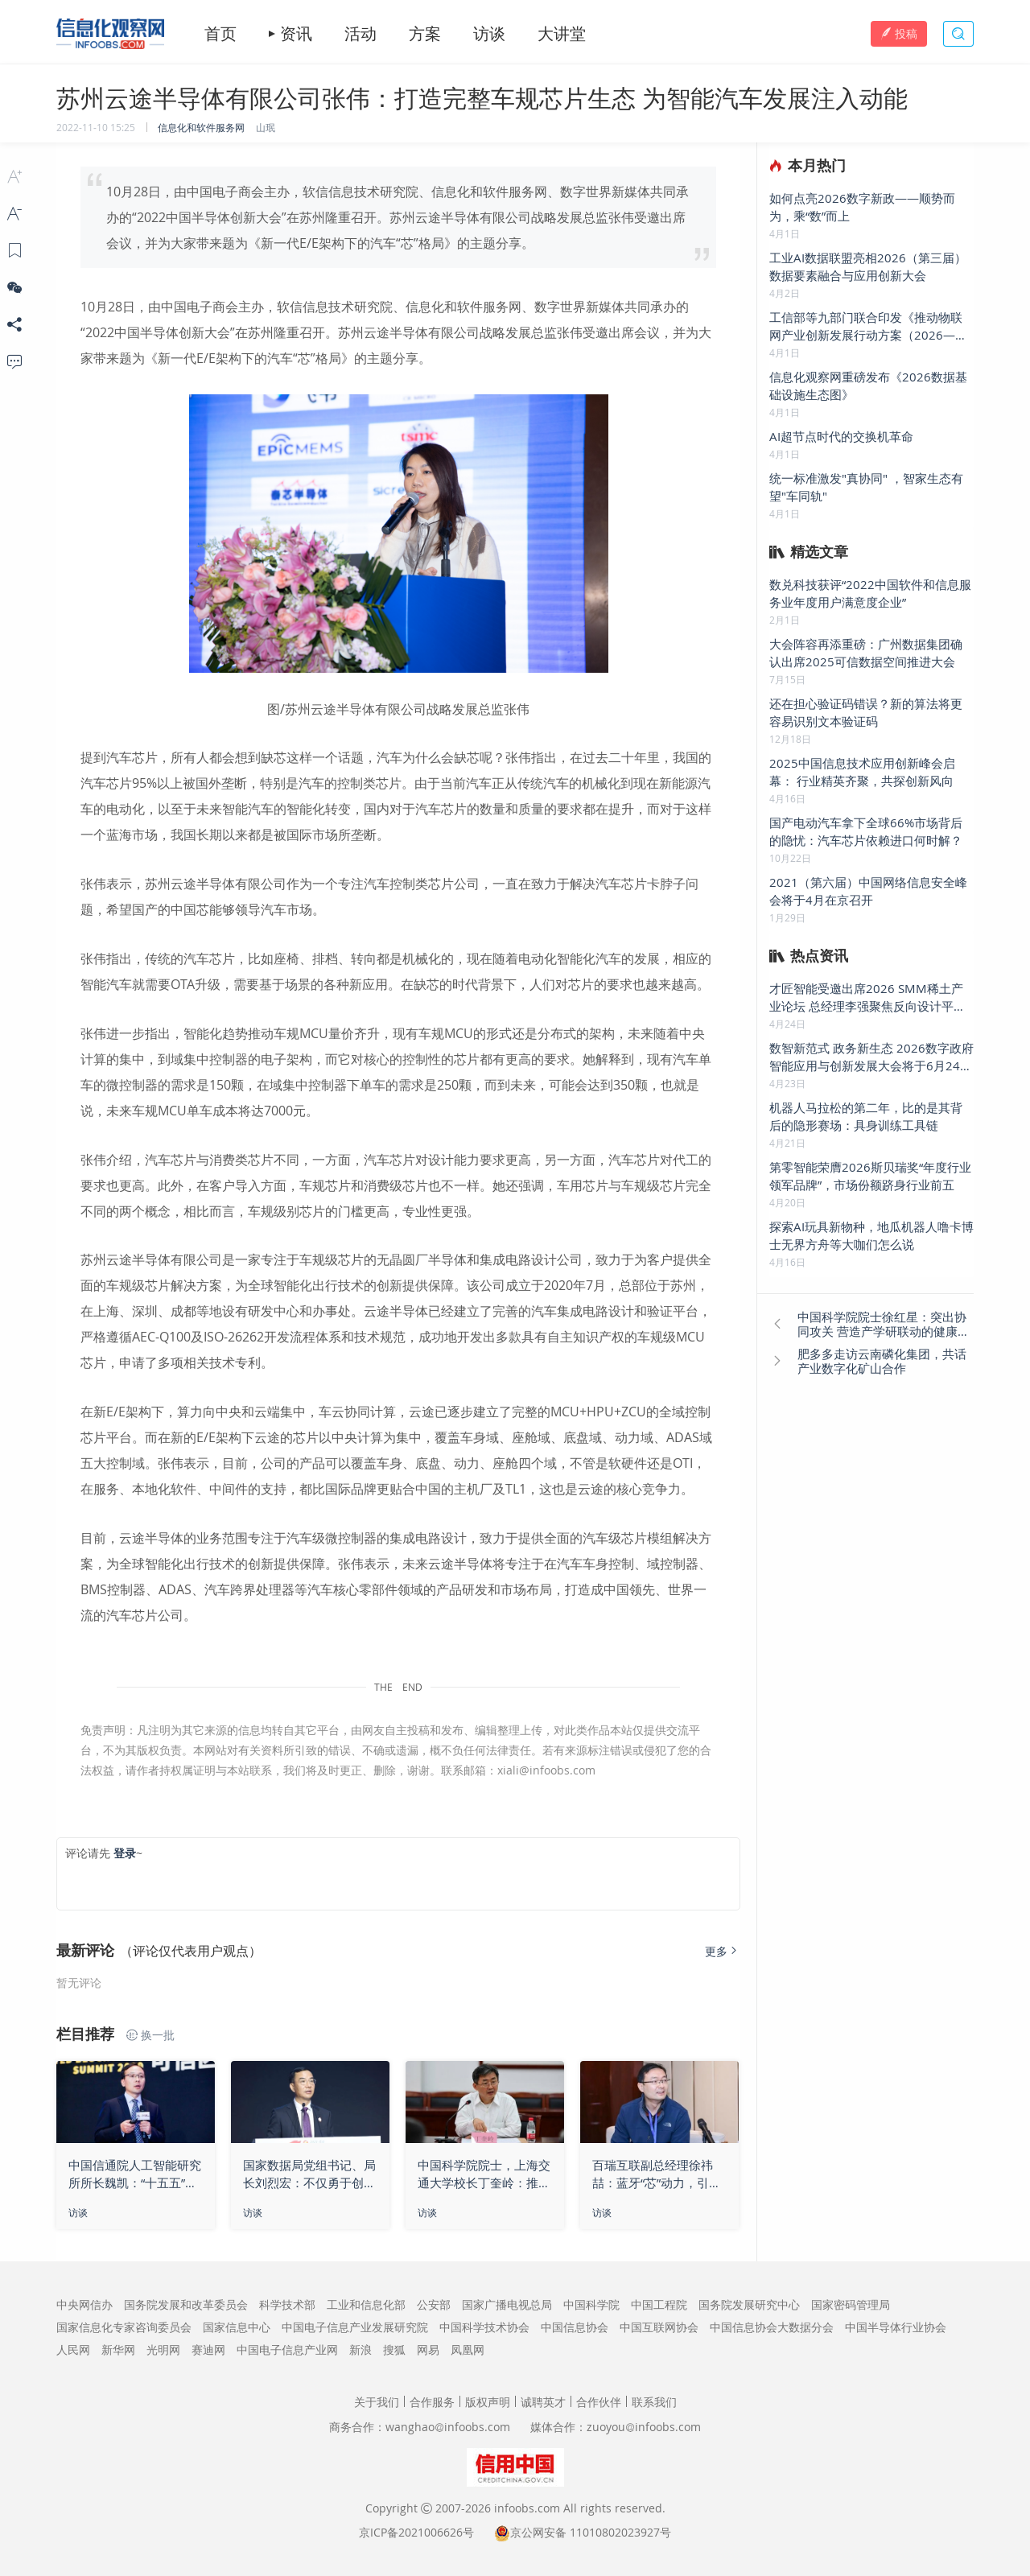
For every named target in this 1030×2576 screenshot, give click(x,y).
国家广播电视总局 (507, 2304)
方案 (425, 34)
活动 (360, 34)
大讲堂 (562, 34)
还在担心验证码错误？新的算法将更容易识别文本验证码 (865, 712)
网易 (428, 2349)
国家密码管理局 (850, 2304)
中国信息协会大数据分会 (772, 2327)
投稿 (899, 33)
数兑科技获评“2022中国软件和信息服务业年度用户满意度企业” (870, 593)
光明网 (163, 2349)
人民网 (73, 2349)
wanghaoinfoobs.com (447, 2426)
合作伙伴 (598, 2401)
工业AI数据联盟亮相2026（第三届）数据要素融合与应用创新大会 (867, 266)
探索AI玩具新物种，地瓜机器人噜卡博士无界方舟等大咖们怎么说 (871, 1235)
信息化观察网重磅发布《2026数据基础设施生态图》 (868, 385)
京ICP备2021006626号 (416, 2532)
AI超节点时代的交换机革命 (841, 436)
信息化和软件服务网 (201, 127)
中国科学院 (591, 2304)
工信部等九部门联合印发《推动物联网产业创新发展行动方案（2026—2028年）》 (865, 326)
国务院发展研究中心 (749, 2304)
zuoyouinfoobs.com (644, 2426)
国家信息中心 (236, 2327)
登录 (124, 1853)
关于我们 (376, 2401)
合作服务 (432, 2401)
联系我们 (654, 2401)
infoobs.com (527, 2508)
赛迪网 (208, 2349)
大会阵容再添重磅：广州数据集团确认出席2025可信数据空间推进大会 (865, 653)
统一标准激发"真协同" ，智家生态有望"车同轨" (866, 487)
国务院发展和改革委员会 (186, 2304)
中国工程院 (659, 2304)
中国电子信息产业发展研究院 (355, 2327)
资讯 (296, 34)
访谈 (489, 34)
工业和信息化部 (366, 2304)
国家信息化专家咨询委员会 (124, 2327)
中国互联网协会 (659, 2327)
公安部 (434, 2304)
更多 (722, 1951)
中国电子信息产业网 (287, 2349)
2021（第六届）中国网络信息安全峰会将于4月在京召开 (868, 891)
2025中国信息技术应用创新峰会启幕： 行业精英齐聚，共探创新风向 (862, 772)
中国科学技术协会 (484, 2327)
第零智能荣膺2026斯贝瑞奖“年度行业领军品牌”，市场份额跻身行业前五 (870, 1176)
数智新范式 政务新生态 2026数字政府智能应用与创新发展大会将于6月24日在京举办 (871, 1057)
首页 (220, 34)
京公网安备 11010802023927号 (590, 2532)
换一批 (150, 2035)
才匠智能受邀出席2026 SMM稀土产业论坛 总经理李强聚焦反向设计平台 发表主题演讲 (867, 997)
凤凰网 (467, 2349)
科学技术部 (287, 2304)
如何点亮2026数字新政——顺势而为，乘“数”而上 (862, 207)
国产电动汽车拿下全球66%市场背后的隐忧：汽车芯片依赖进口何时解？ (865, 831)
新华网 (118, 2349)
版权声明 (487, 2401)
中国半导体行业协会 (895, 2327)
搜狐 (394, 2349)
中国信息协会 (574, 2327)
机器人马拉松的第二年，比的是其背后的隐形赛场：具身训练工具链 (865, 1116)
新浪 (360, 2349)
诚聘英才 (543, 2401)
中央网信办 (84, 2304)
